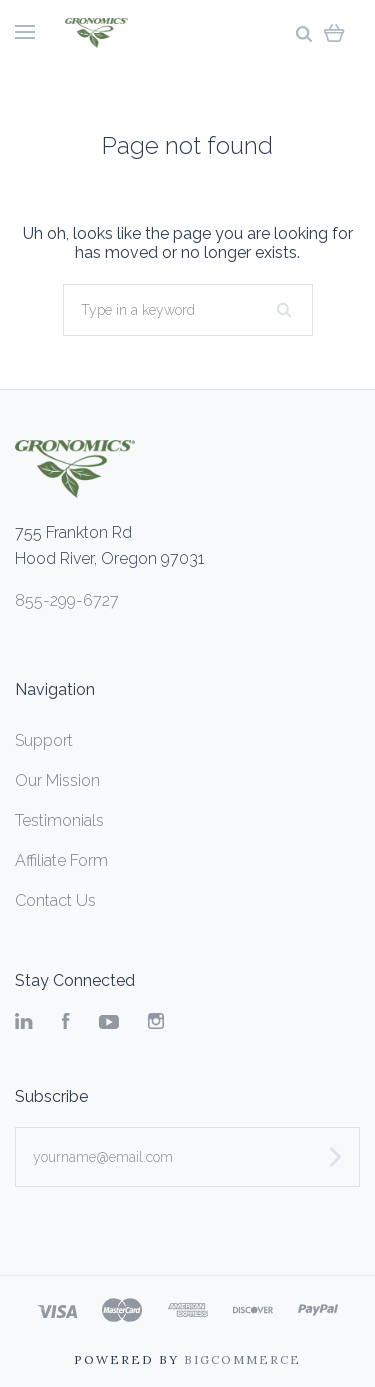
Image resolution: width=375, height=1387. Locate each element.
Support (44, 740)
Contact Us (55, 900)
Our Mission (57, 780)
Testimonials (59, 820)
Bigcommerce (242, 1359)
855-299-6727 (67, 600)
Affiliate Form (61, 860)
